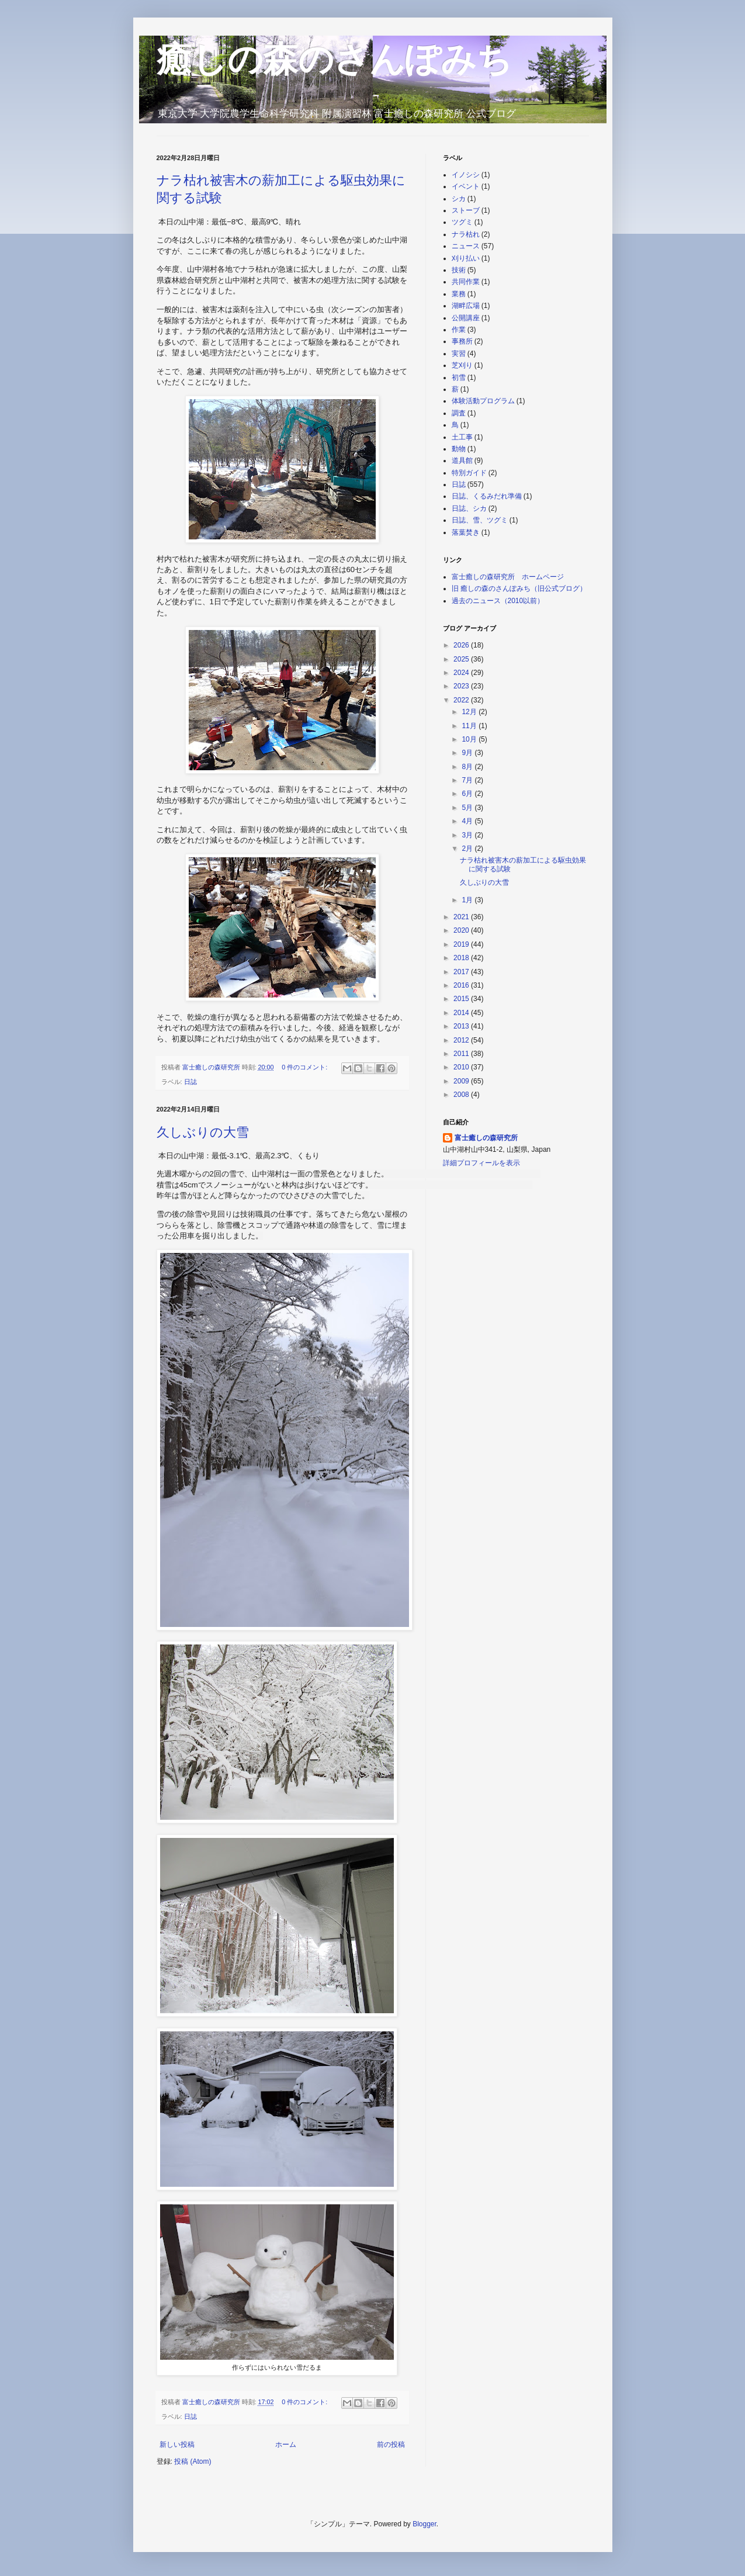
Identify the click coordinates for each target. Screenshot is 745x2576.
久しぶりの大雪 (203, 1132)
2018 (462, 958)
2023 (462, 686)
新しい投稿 (177, 2444)
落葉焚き (466, 532)
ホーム (285, 2444)
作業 (459, 330)
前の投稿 (391, 2444)
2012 (462, 1040)
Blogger (424, 2524)
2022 (462, 700)
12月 (470, 712)
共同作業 (466, 282)
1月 (468, 900)
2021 (462, 917)
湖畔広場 (466, 306)
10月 (470, 739)
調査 (459, 413)
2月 (468, 848)
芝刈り (462, 365)
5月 (468, 808)
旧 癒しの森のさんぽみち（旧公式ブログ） (519, 588)
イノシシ (466, 175)
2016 (462, 985)
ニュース (466, 246)
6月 (468, 794)
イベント (466, 186)
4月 (468, 821)
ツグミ (462, 222)
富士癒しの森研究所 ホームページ (508, 577)
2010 (462, 1067)
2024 (462, 673)
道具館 (462, 460)
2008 (462, 1094)
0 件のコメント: (305, 1067)
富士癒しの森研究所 (486, 1138)
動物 (459, 449)
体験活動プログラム (483, 401)
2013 (462, 1026)
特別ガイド (469, 473)
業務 (459, 294)
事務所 (462, 341)
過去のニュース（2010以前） (498, 601)
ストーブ (466, 210)
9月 (468, 753)
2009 (462, 1081)
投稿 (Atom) (192, 2461)
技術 (459, 270)
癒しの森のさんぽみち (334, 59)
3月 (468, 835)
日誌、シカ (469, 508)
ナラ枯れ (466, 234)
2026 (462, 645)
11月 (470, 726)
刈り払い (466, 258)
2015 (462, 999)
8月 (468, 767)
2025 (462, 659)
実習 (459, 353)
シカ (459, 199)
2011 (462, 1054)
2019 (462, 944)
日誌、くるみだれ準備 (487, 496)
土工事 (462, 437)
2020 (462, 930)
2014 (462, 1013)
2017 (462, 972)
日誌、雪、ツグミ (480, 520)
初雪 (459, 377)
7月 (468, 780)
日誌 (190, 1081)
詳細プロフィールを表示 (481, 1163)
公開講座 (466, 318)
